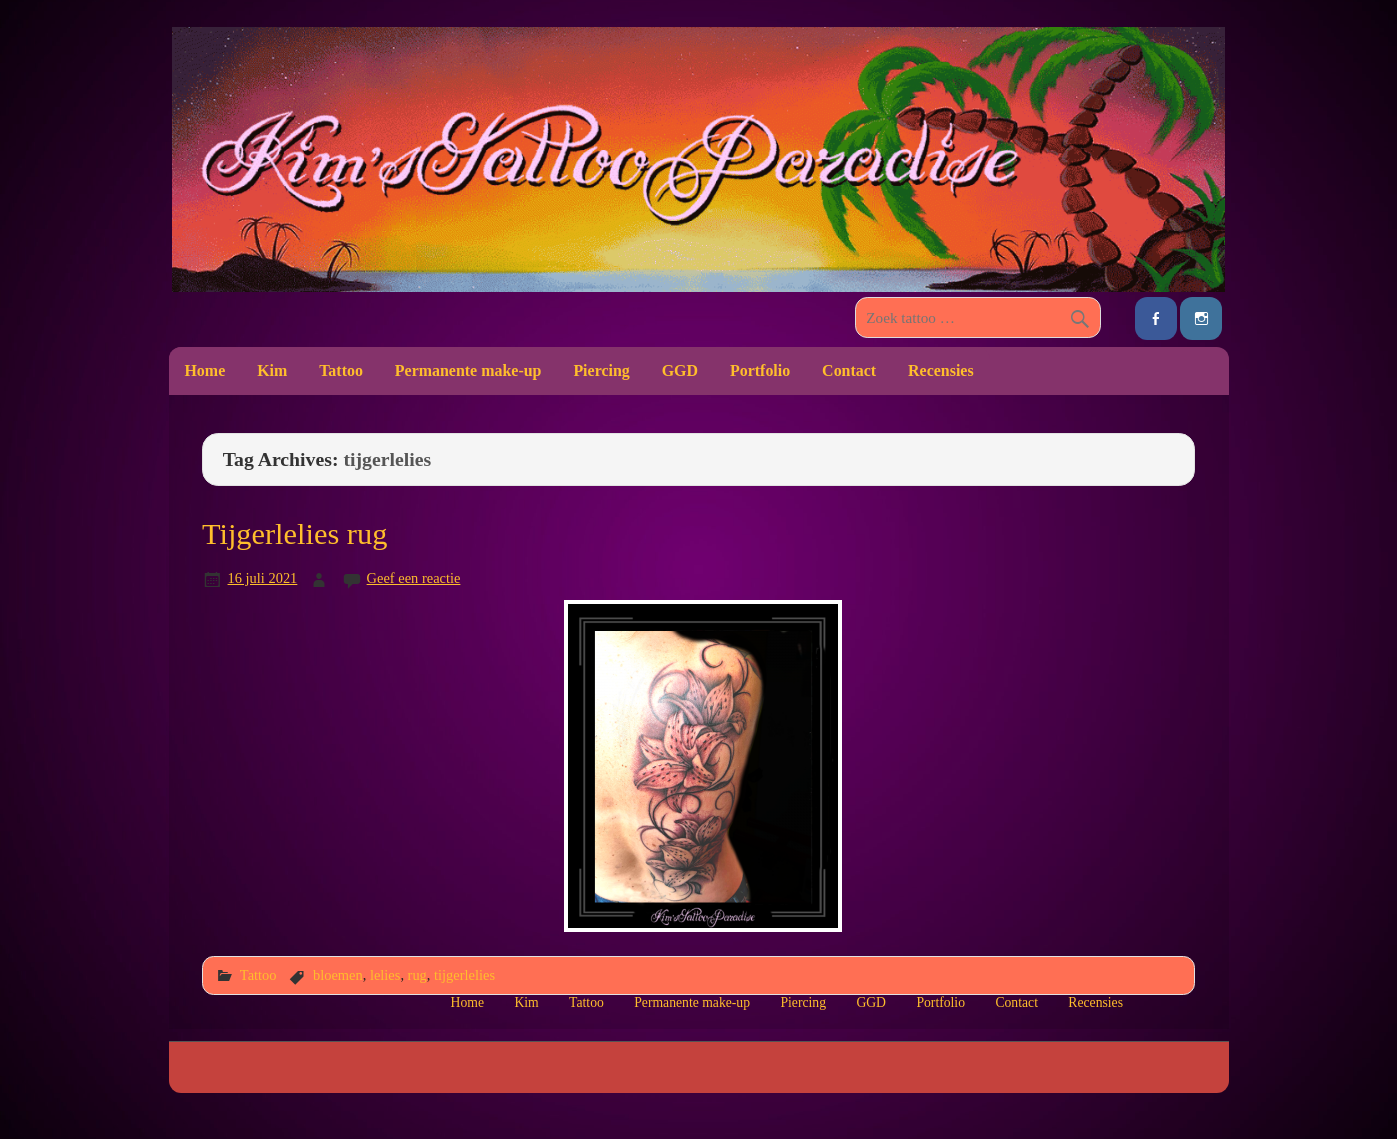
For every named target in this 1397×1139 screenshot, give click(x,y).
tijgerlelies (464, 975)
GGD (680, 370)
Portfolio (760, 370)
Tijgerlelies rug (294, 534)
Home (204, 370)
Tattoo (341, 370)
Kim (272, 370)
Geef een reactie (414, 578)
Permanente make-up (468, 370)
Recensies (941, 370)
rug (417, 975)
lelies (385, 975)
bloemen (338, 975)
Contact (849, 370)
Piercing (601, 370)
